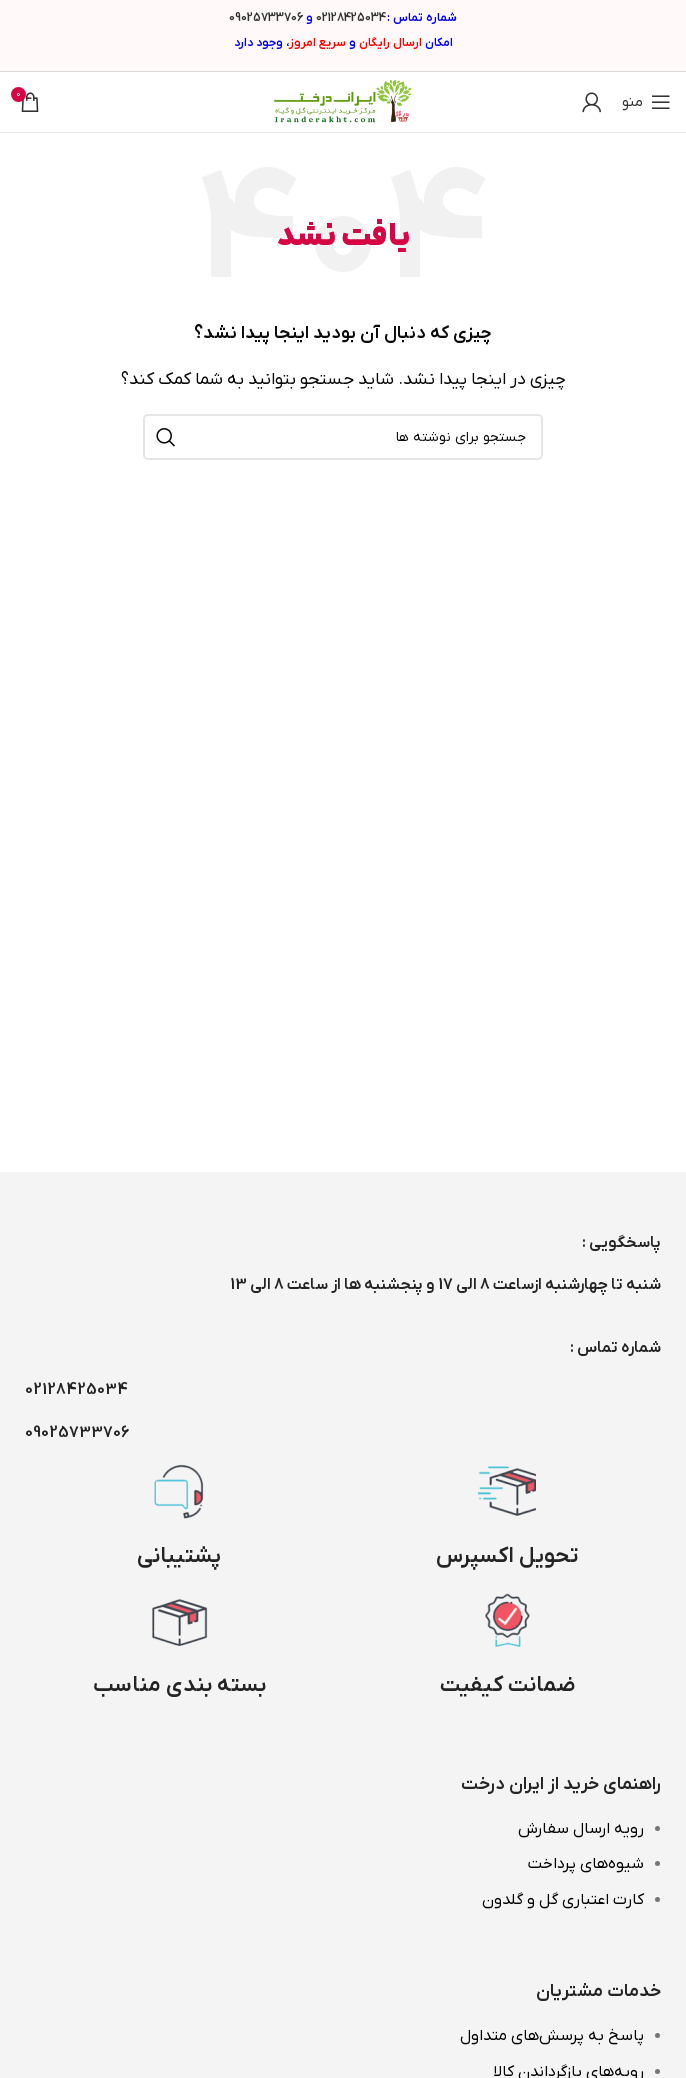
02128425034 (351, 18)
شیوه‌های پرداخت (586, 1864)
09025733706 (266, 18)
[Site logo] (343, 101)
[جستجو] (343, 437)
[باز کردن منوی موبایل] (646, 102)
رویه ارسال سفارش (581, 1829)
